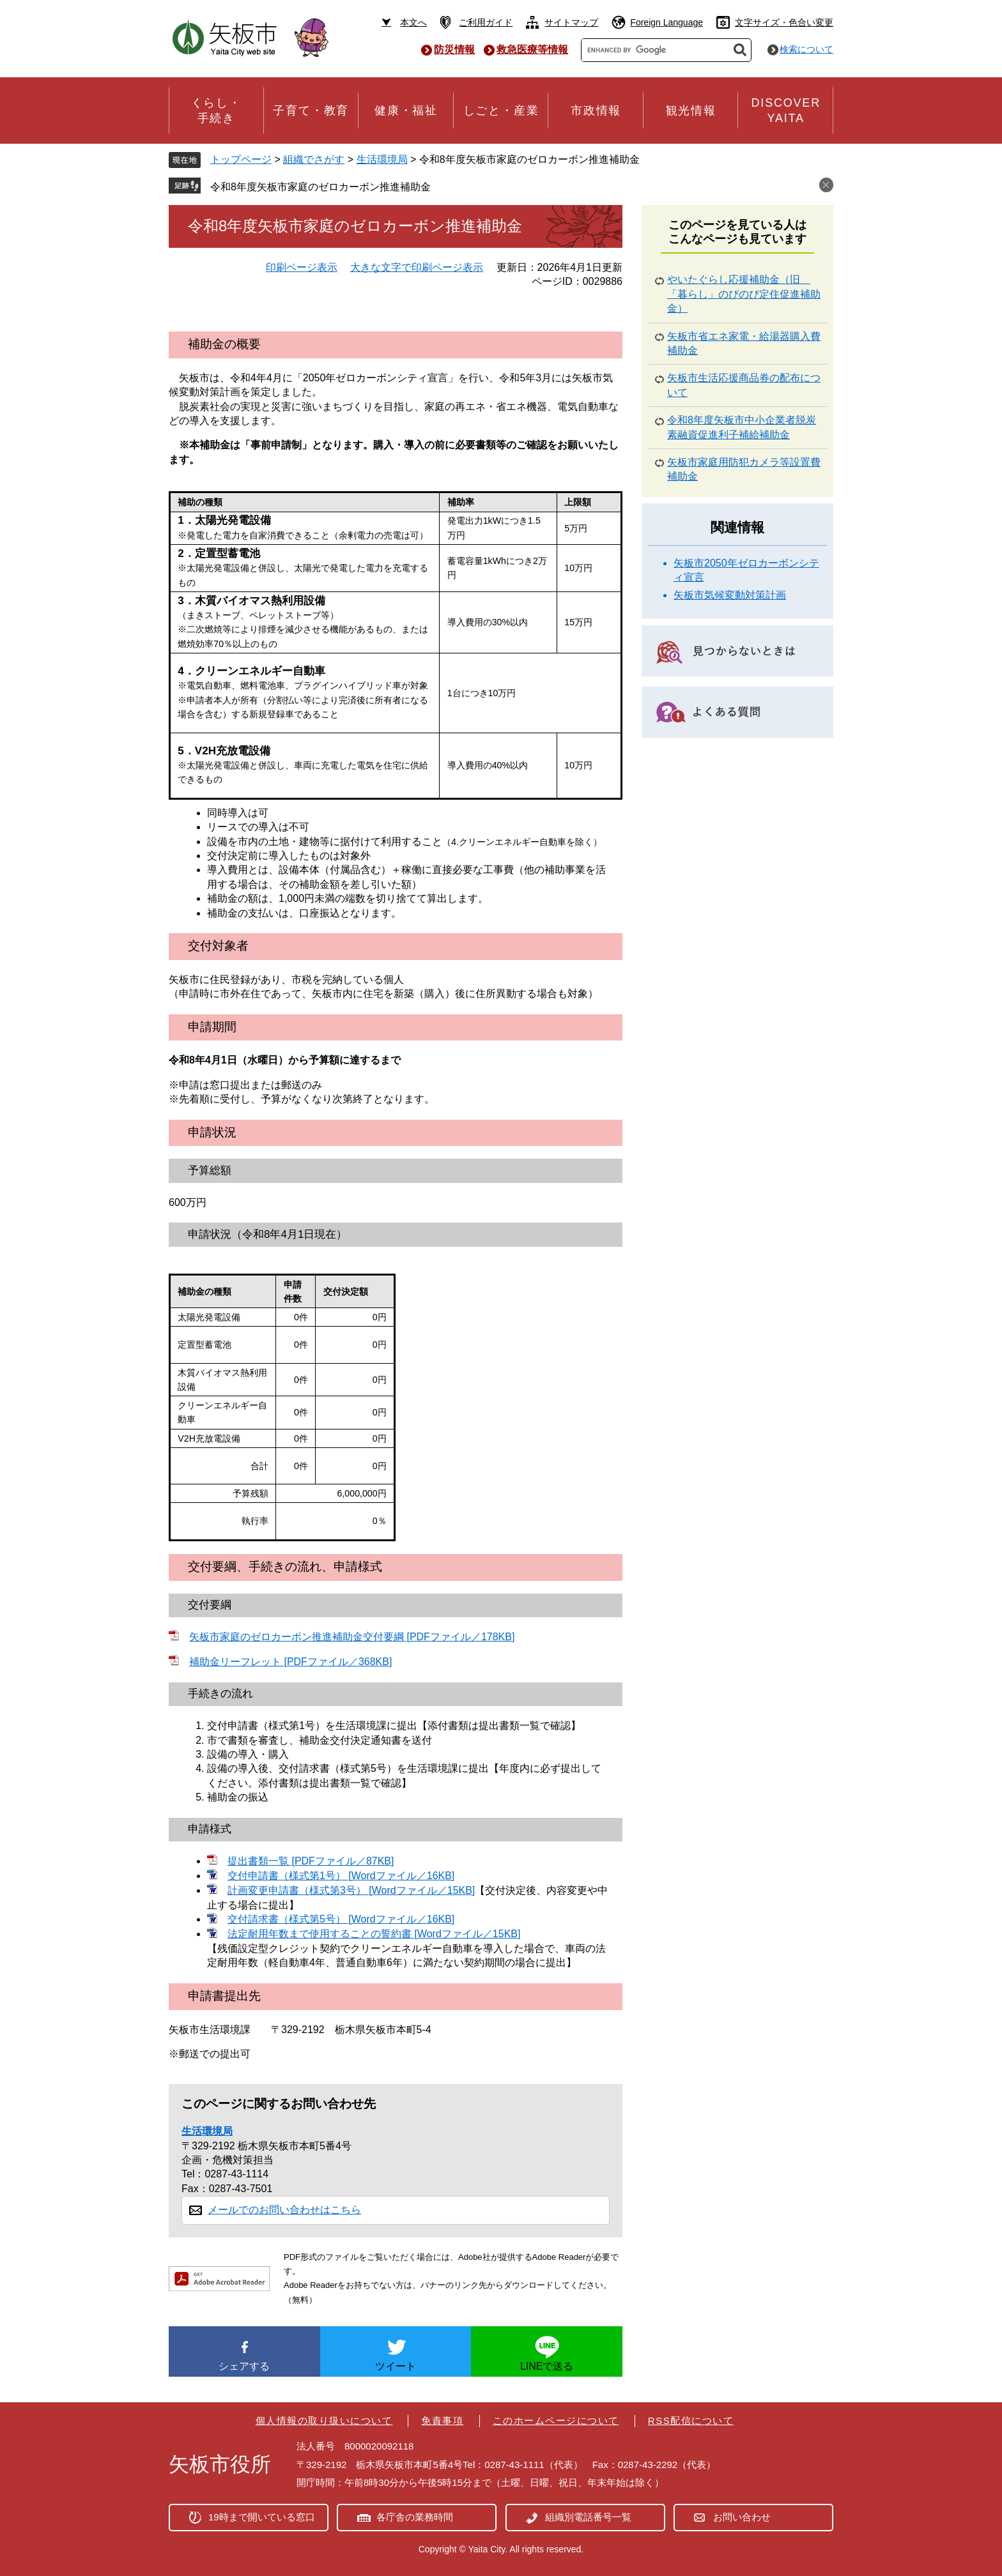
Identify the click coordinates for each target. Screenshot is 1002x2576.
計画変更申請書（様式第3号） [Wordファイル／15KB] (351, 1890)
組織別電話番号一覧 (588, 2516)
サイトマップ (571, 22)
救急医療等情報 (532, 49)
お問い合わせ (742, 2516)
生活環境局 (382, 159)
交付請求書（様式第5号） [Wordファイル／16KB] (340, 1919)
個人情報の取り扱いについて (324, 2420)
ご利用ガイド (486, 22)
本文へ (413, 22)
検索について (806, 49)
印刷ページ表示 (301, 267)
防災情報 (454, 49)
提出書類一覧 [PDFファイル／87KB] (310, 1861)
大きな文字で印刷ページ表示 (416, 267)
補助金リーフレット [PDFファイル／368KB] (290, 1661)
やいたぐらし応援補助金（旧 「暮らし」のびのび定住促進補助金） (744, 294)
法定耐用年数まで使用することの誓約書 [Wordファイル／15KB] (373, 1933)
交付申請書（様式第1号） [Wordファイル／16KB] (340, 1875)
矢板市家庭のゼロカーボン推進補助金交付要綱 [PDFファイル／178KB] (351, 1636)
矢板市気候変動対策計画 (730, 595)
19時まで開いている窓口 (261, 2516)
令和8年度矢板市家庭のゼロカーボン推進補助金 (320, 186)
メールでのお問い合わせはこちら (284, 2209)
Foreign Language (666, 22)
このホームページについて (556, 2420)
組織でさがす (313, 159)
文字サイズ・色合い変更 (784, 22)
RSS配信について (691, 2420)
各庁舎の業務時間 (414, 2516)
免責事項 (442, 2420)
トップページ (241, 159)
